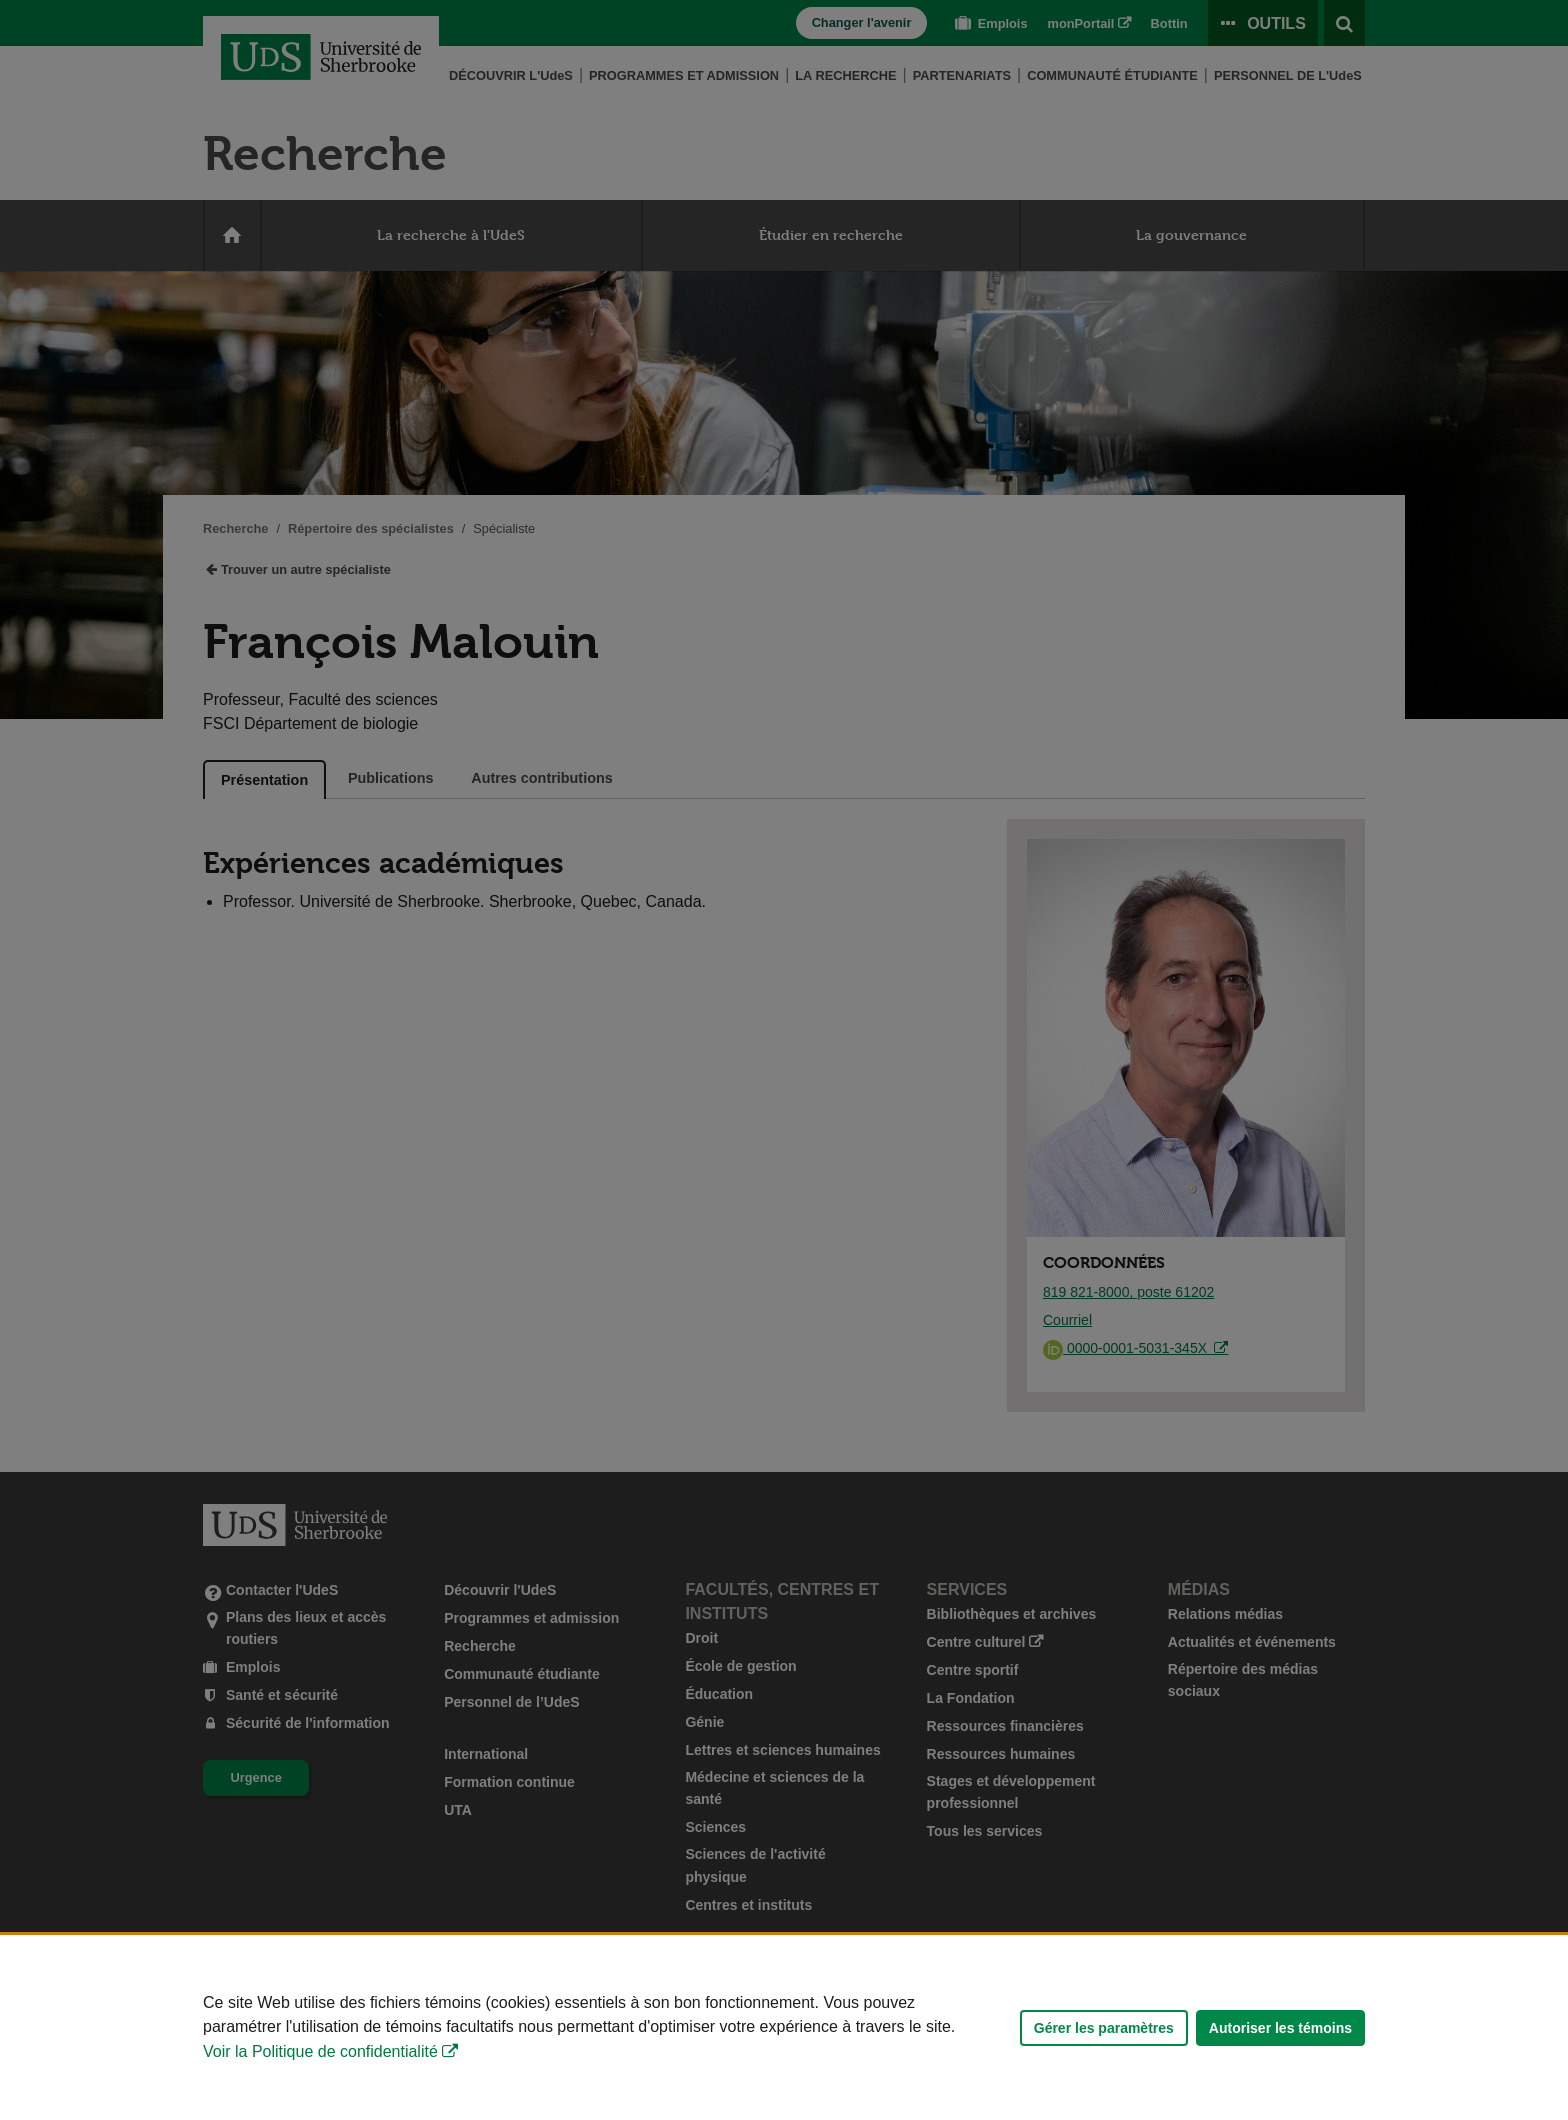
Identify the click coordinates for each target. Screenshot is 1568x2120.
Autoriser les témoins (1280, 2028)
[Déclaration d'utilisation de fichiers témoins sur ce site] (784, 2027)
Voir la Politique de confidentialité (320, 2051)
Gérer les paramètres (1104, 2028)
